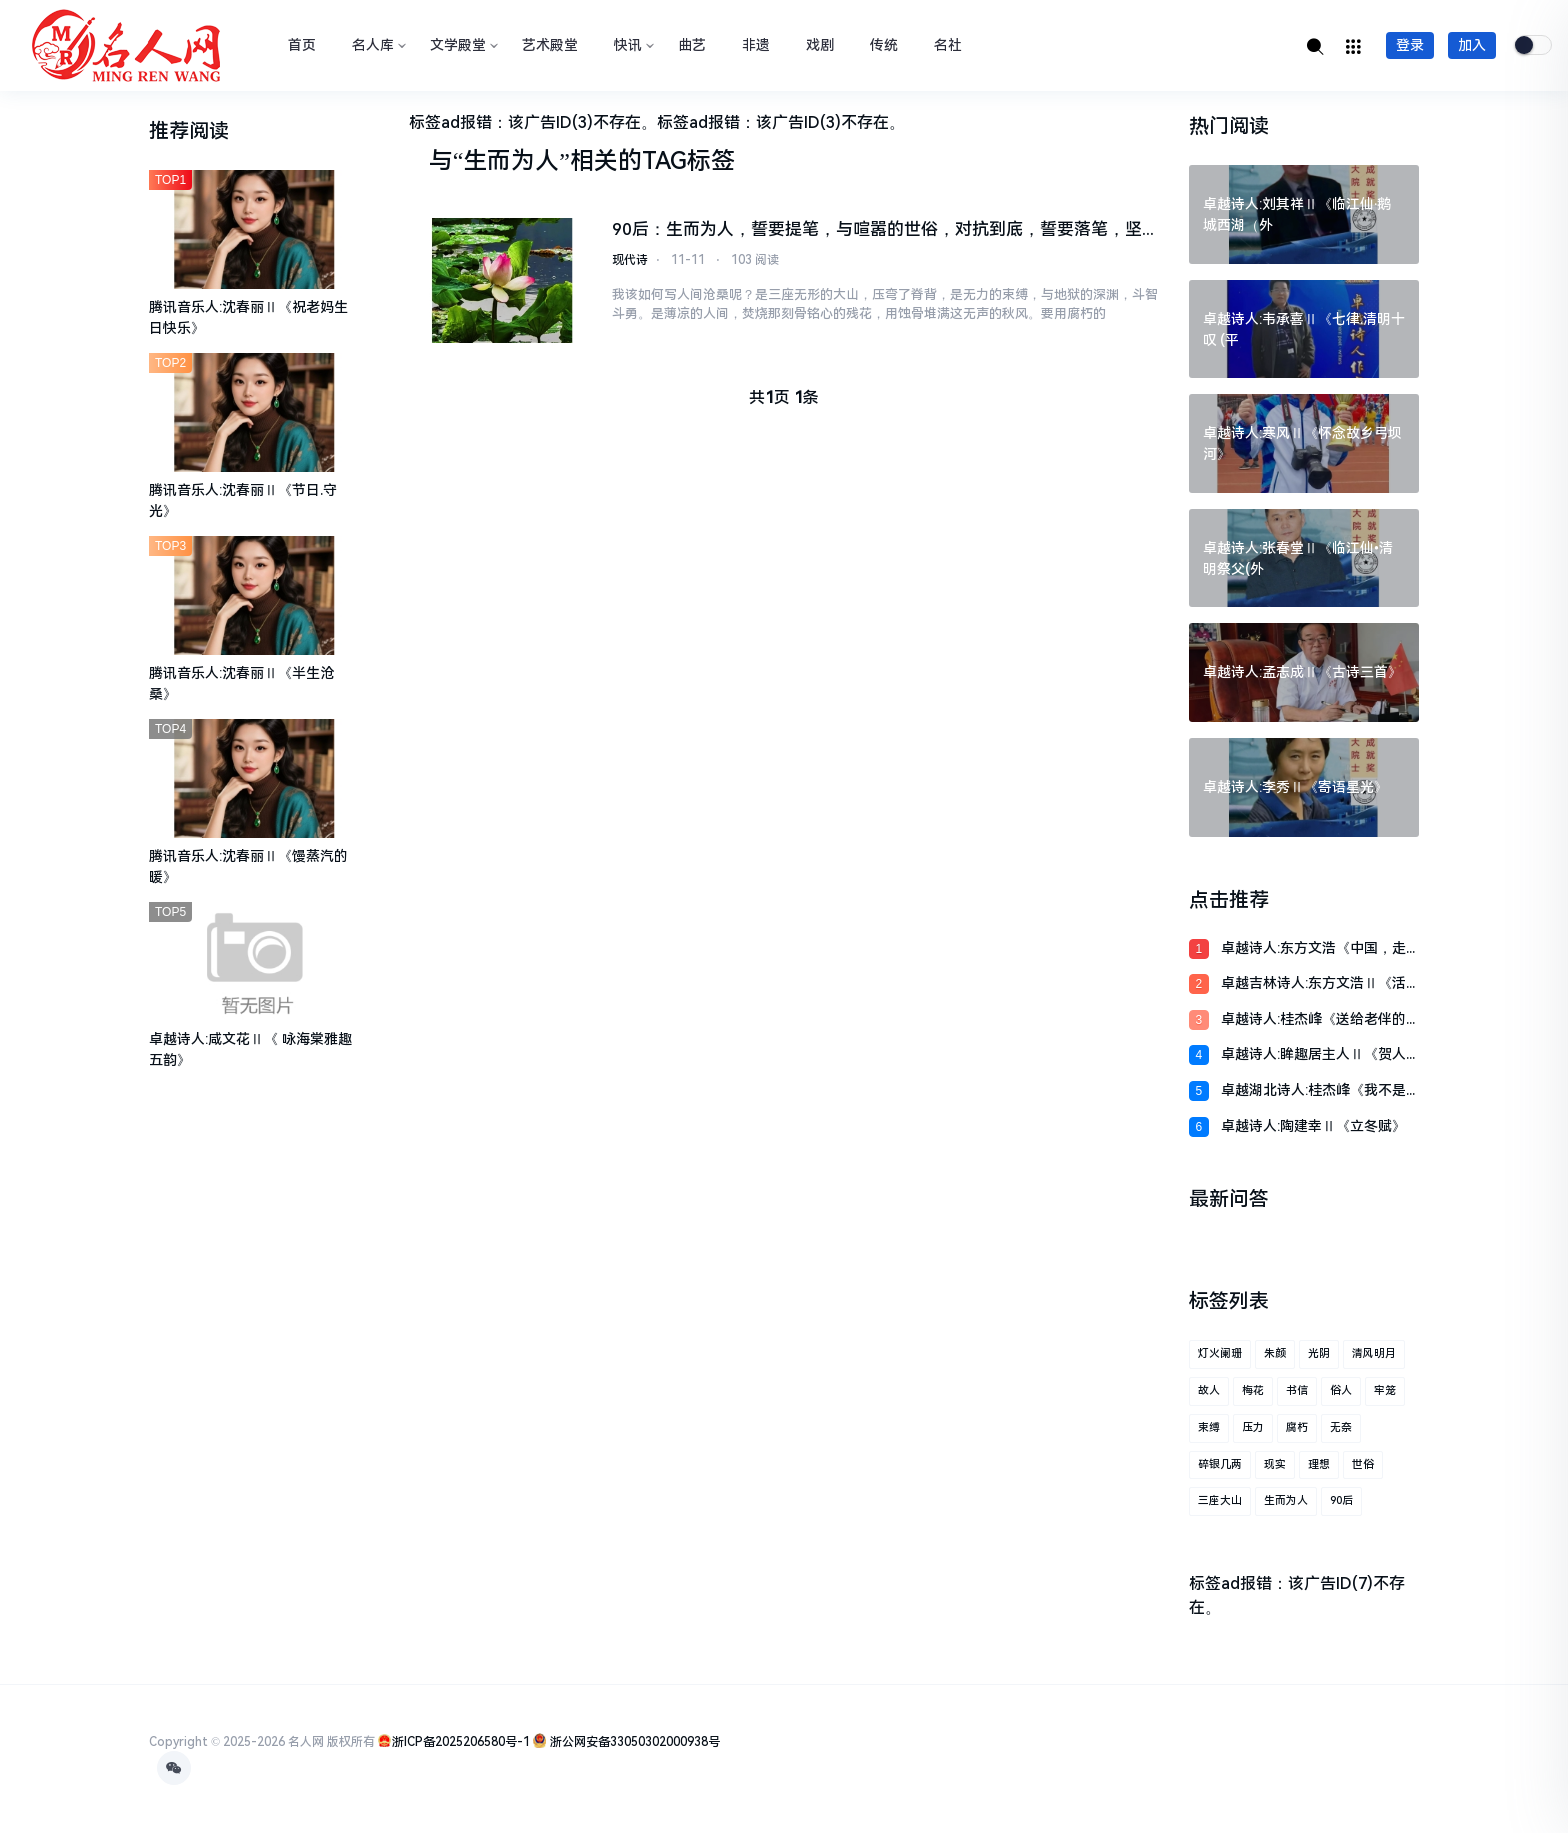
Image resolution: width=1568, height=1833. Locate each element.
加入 (1472, 45)
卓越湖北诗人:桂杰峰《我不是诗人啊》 (1313, 1091)
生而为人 (1286, 1500)
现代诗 (630, 260)
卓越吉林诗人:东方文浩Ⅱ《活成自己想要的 (1313, 984)
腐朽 (1297, 1427)
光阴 (1319, 1353)
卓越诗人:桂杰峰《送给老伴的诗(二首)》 (1313, 1020)
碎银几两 (1220, 1464)
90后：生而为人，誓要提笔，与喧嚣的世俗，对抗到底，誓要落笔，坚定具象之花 (877, 231)
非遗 (756, 45)
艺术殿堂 (550, 45)
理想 (1319, 1464)
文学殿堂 (462, 45)
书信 (1297, 1390)
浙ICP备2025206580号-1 (461, 1742)
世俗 (1363, 1464)
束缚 (1209, 1427)
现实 (1275, 1464)
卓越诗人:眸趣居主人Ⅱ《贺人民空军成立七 (1313, 1055)
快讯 (632, 45)
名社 (948, 45)
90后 (1341, 1500)
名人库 (377, 45)
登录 (1410, 45)
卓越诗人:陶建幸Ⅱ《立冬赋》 (1313, 1126)
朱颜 (1275, 1353)
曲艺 (692, 45)
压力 (1253, 1427)
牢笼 (1385, 1390)
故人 (1209, 1390)
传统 (884, 45)
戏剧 (820, 45)
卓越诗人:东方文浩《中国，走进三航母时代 (1313, 949)
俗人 (1341, 1390)
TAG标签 (688, 161)
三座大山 (1220, 1500)
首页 (302, 45)
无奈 (1341, 1427)
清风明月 (1374, 1353)
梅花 (1253, 1390)
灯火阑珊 (1220, 1353)
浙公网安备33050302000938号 (633, 1742)
